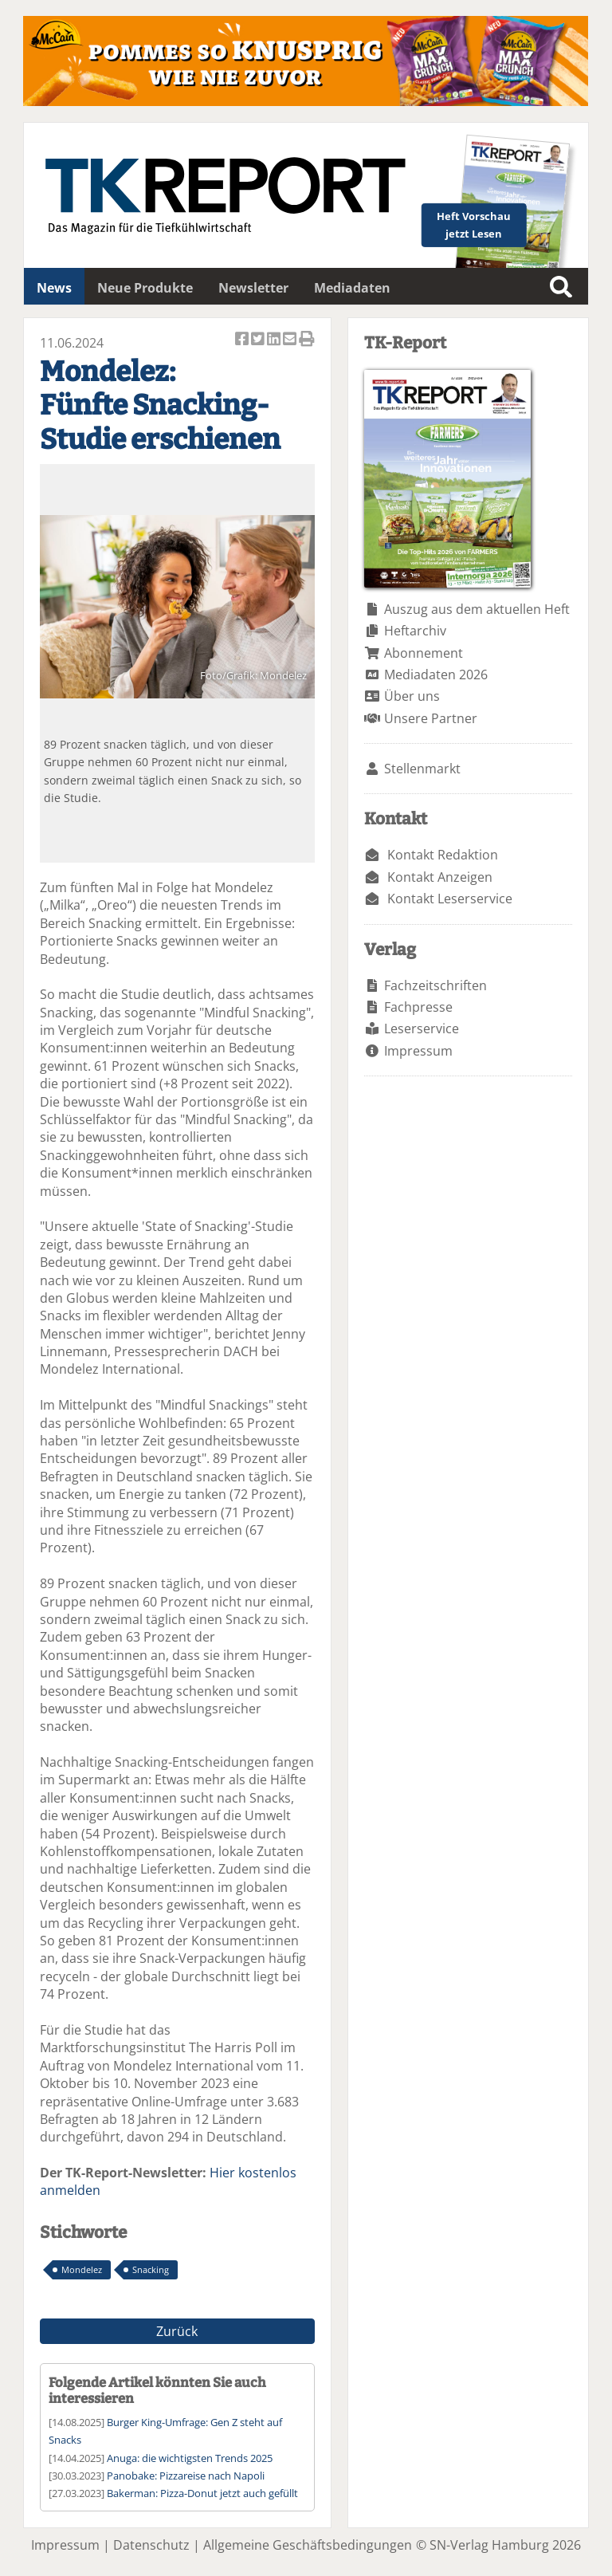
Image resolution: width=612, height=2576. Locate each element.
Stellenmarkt (422, 768)
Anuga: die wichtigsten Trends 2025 (190, 2458)
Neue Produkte (145, 288)
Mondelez (81, 2269)
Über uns (412, 696)
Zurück (177, 2331)
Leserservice (421, 1028)
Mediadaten (352, 288)
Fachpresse (418, 1007)
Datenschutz (151, 2545)
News (54, 288)
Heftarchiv (415, 630)
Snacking (150, 2269)
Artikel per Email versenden (291, 340)
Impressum (418, 1051)
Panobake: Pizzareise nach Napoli (186, 2475)
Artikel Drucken (307, 340)
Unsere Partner (430, 718)
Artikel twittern (259, 340)
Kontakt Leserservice (449, 898)
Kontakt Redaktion (442, 854)
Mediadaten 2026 (436, 674)
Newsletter (253, 288)
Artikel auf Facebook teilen (243, 340)
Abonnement (423, 653)
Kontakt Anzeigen (439, 877)
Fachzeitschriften (435, 985)
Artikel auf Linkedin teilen (275, 340)
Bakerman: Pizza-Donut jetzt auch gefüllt (202, 2493)
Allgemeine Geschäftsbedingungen (307, 2545)
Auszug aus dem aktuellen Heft (477, 609)
